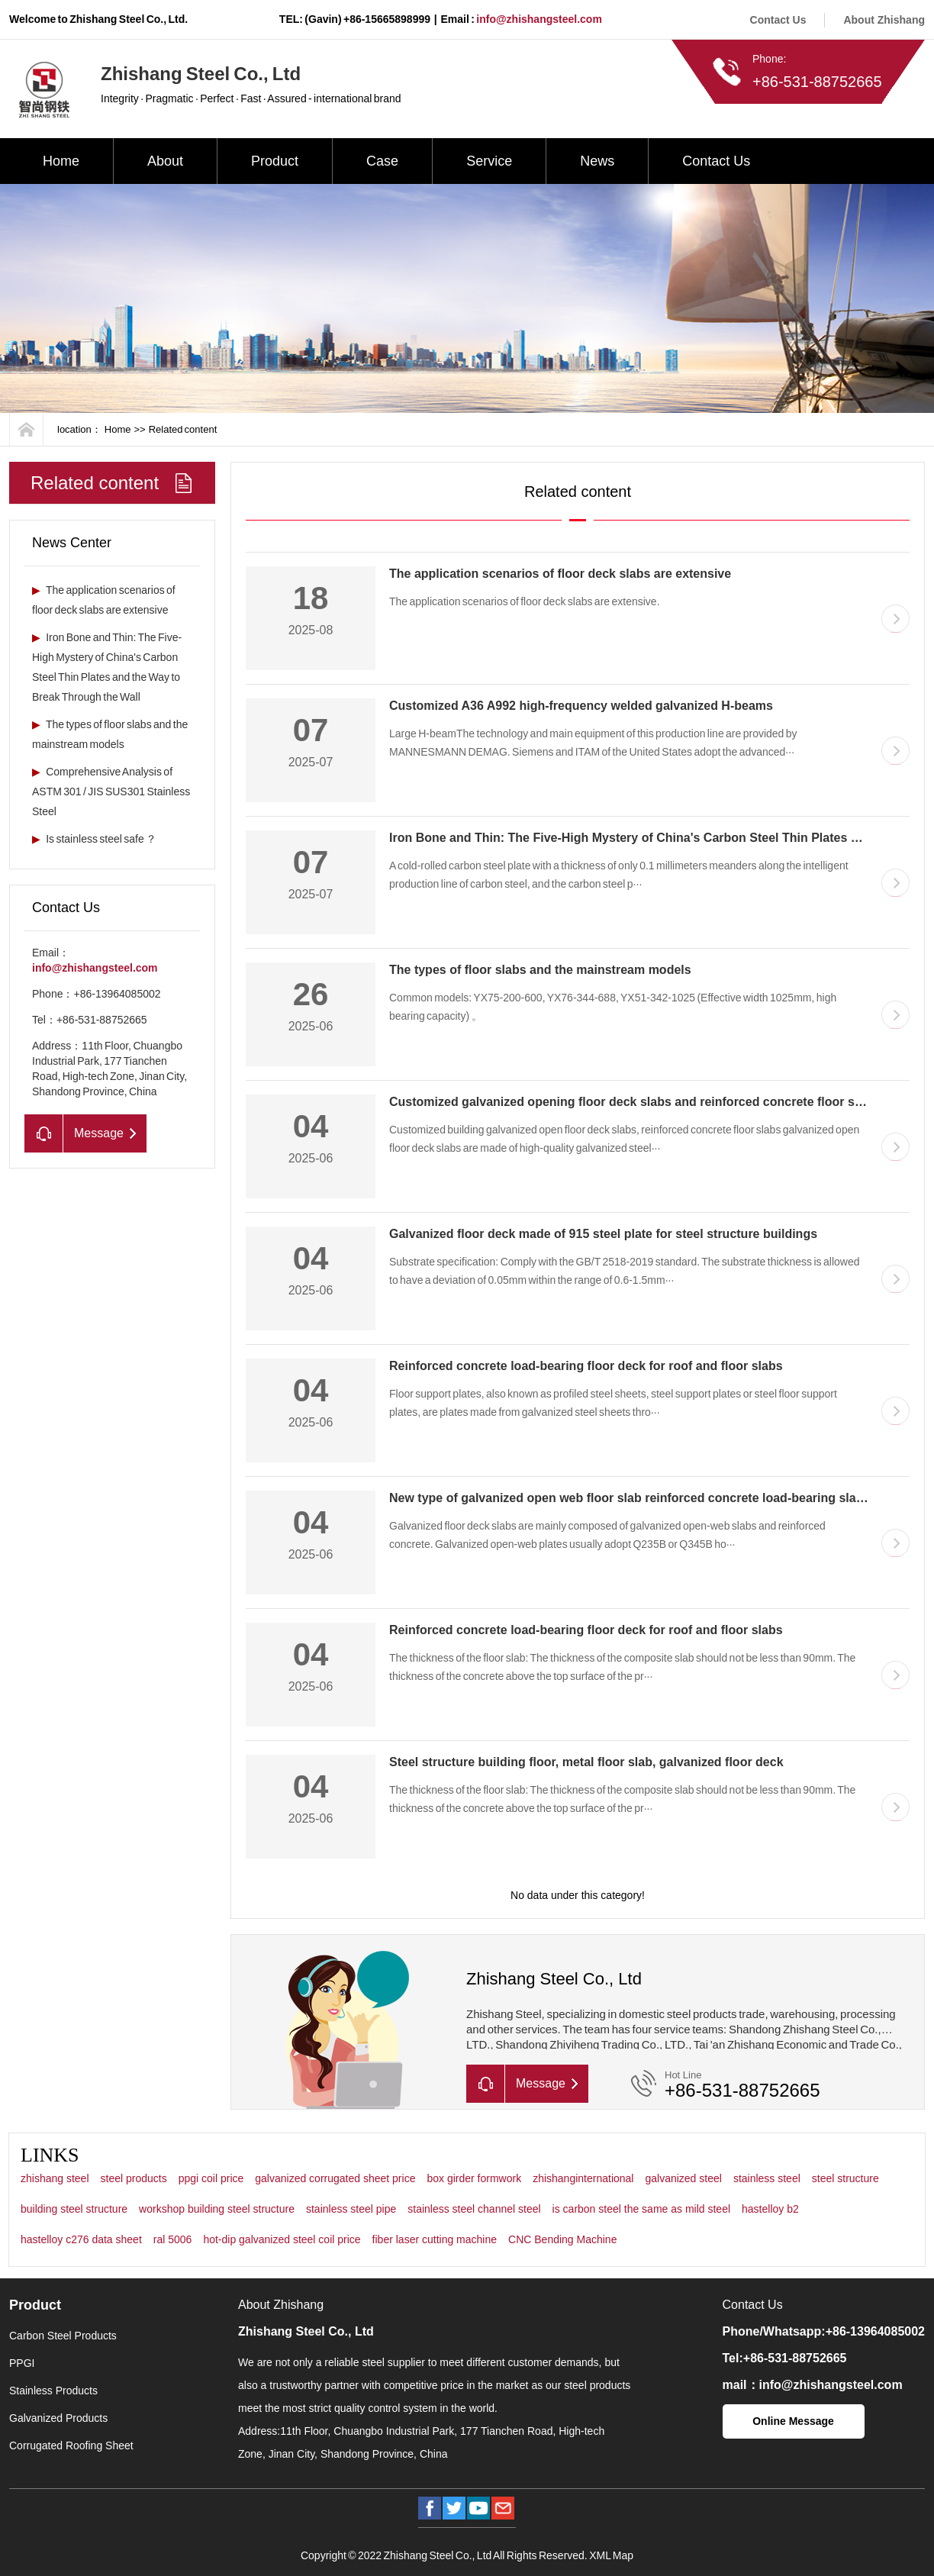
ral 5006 (172, 2239)
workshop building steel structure (217, 2209)
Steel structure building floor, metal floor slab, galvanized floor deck (586, 1761)
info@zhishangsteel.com (539, 19)
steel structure (845, 2178)
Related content (183, 429)
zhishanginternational (583, 2178)
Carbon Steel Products (63, 2335)
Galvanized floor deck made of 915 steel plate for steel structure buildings (603, 1233)
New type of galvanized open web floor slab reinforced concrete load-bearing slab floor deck (657, 1497)
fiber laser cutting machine (434, 2239)
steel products (134, 2178)
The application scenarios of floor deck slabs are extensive (560, 573)
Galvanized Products (58, 2418)
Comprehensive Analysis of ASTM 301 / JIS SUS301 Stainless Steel (111, 791)
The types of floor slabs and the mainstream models (540, 969)
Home (61, 161)
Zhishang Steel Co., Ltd (306, 2331)
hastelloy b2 (770, 2209)
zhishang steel (55, 2178)
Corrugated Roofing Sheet (71, 2445)
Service (489, 161)
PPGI (21, 2363)
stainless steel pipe (351, 2209)
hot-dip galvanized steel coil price (281, 2239)
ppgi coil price (211, 2178)
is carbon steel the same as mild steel (641, 2209)
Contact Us (778, 20)
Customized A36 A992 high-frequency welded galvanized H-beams (581, 705)
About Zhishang (884, 20)
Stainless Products (53, 2390)
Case (382, 161)
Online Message (793, 2421)
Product (274, 161)
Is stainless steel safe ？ (94, 839)
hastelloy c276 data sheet (81, 2239)
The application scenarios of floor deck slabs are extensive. (524, 601)
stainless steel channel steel (473, 2209)
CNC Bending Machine (562, 2239)
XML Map (611, 2555)
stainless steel (766, 2178)
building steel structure (74, 2209)
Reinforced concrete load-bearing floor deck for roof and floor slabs (586, 1365)
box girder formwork (474, 2178)
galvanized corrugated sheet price (335, 2178)
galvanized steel (683, 2178)
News (597, 161)
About (165, 161)
